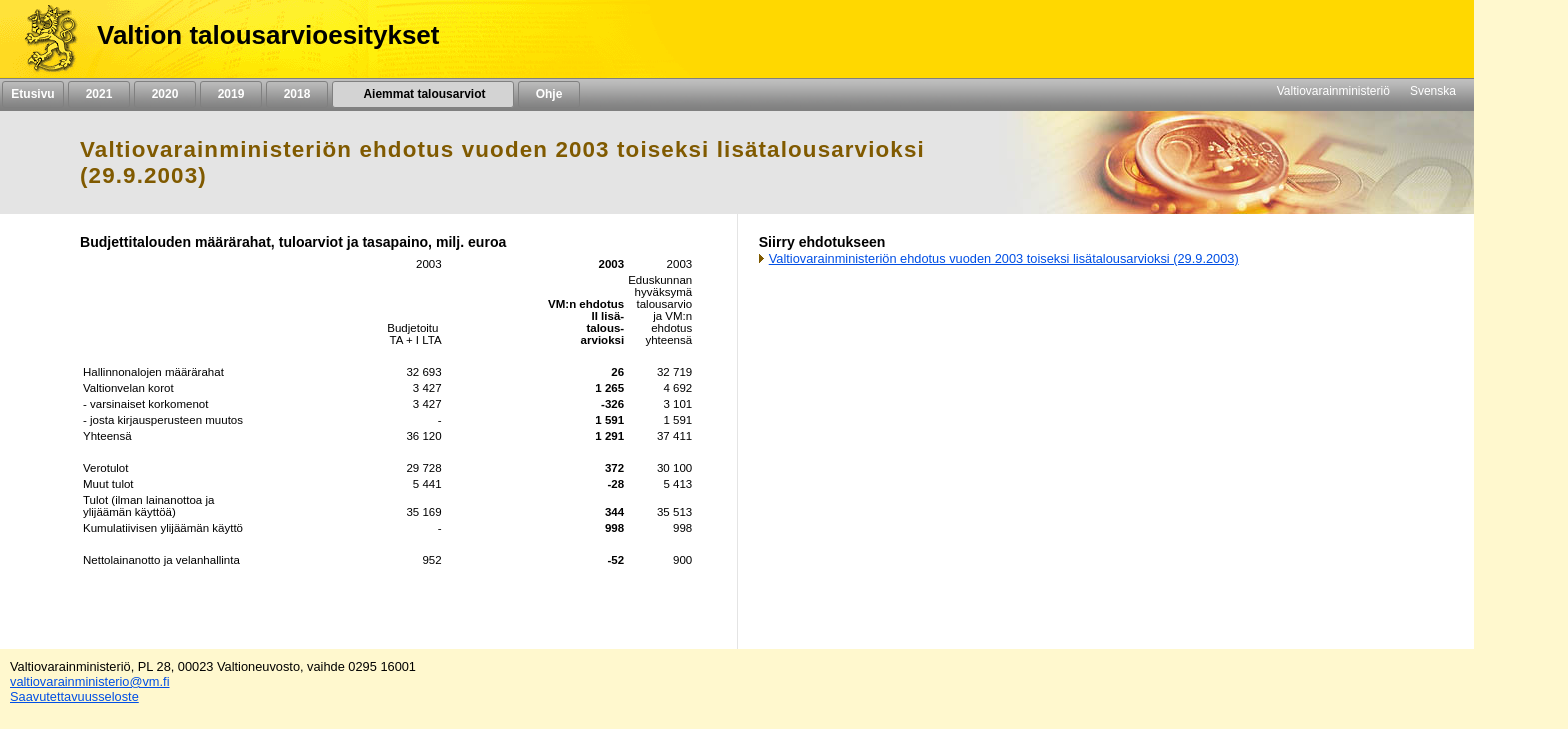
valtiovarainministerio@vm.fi (90, 681)
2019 (231, 94)
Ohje (549, 94)
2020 (165, 94)
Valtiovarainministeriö (1333, 91)
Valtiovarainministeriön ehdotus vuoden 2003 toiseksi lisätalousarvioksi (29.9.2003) (1004, 258)
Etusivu (32, 94)
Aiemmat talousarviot (423, 94)
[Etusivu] (43, 39)
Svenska (1433, 91)
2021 (99, 94)
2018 (297, 94)
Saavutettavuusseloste (74, 696)
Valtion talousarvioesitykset (268, 35)
